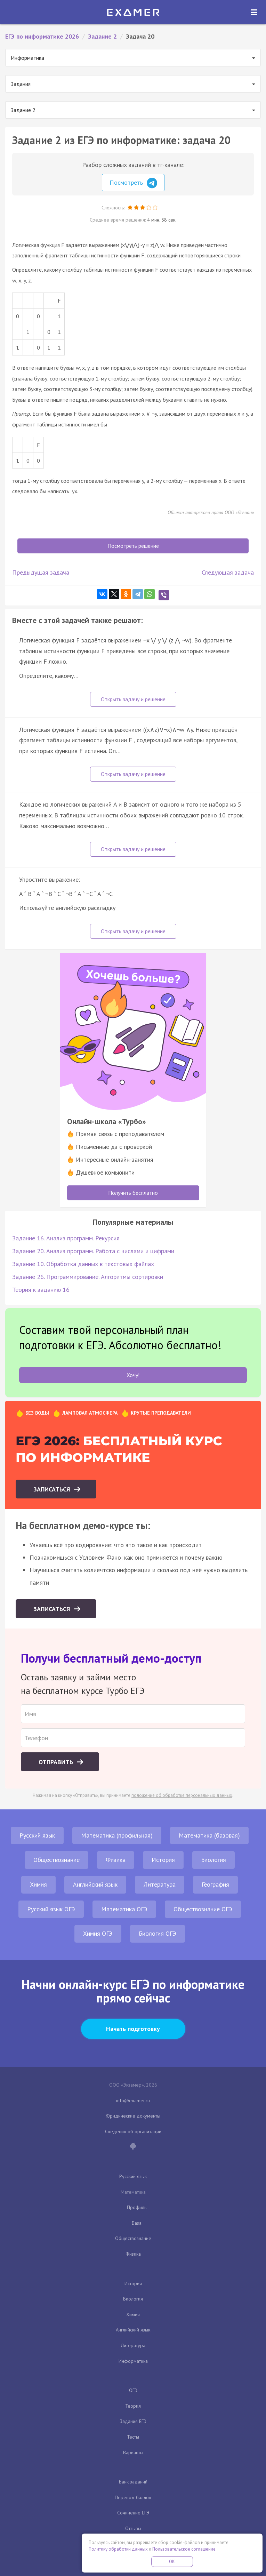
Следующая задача (228, 572)
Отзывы (133, 2528)
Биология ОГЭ (157, 1933)
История (163, 1860)
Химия (38, 1884)
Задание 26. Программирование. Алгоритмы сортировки (87, 1277)
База (137, 2223)
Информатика (133, 2361)
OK (172, 2562)
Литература (160, 1884)
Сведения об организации (133, 2131)
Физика (116, 1860)
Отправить (57, 1762)
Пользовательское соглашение (184, 2549)
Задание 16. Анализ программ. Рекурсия (66, 1238)
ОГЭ (133, 2390)
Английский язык (95, 1884)
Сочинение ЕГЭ (133, 2513)
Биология (213, 1860)
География (215, 1884)
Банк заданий (133, 2482)
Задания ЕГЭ (133, 2421)
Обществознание (56, 1860)
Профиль (136, 2207)
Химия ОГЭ (98, 1933)
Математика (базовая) (209, 1835)
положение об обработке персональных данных (181, 1795)
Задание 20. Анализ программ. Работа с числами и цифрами (93, 1251)
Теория (133, 2406)
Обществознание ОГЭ (203, 1909)
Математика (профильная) (117, 1835)
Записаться (52, 1489)
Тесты (133, 2437)
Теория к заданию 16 (41, 1290)
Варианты (133, 2452)
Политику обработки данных (118, 2549)
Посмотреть (133, 183)
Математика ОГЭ (124, 1909)
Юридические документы (133, 2116)
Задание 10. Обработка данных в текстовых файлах (83, 1264)
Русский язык (37, 1835)
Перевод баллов (133, 2497)
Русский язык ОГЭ (51, 1909)
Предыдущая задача (40, 572)
